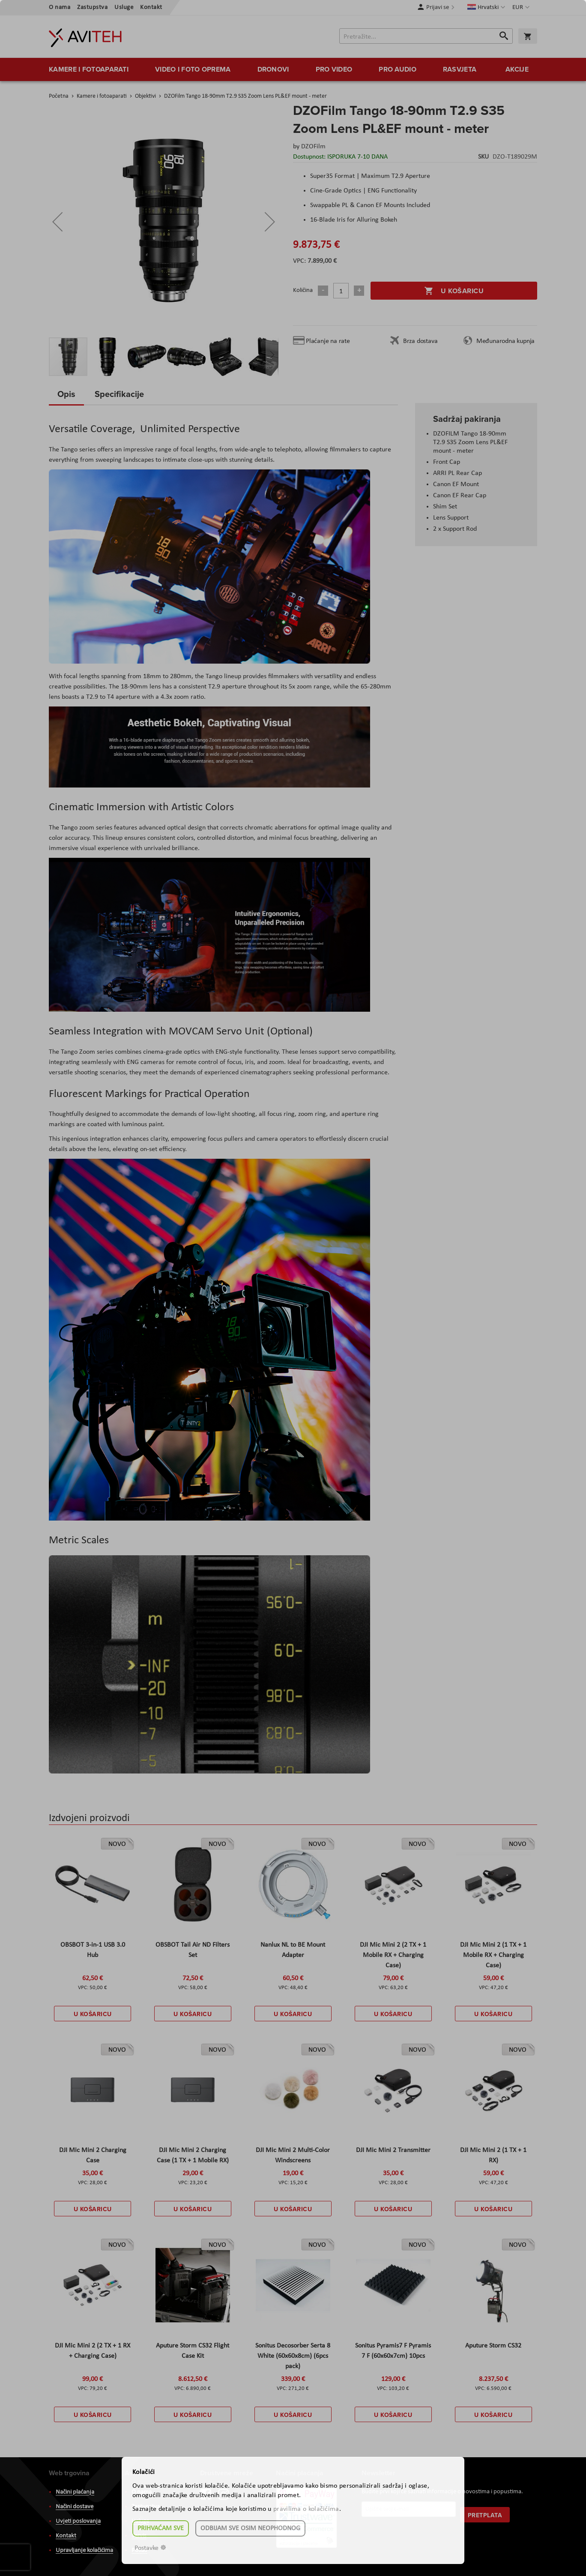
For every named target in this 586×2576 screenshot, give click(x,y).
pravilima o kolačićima (306, 2509)
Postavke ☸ (150, 2548)
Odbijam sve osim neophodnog (250, 2528)
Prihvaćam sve (161, 2528)
